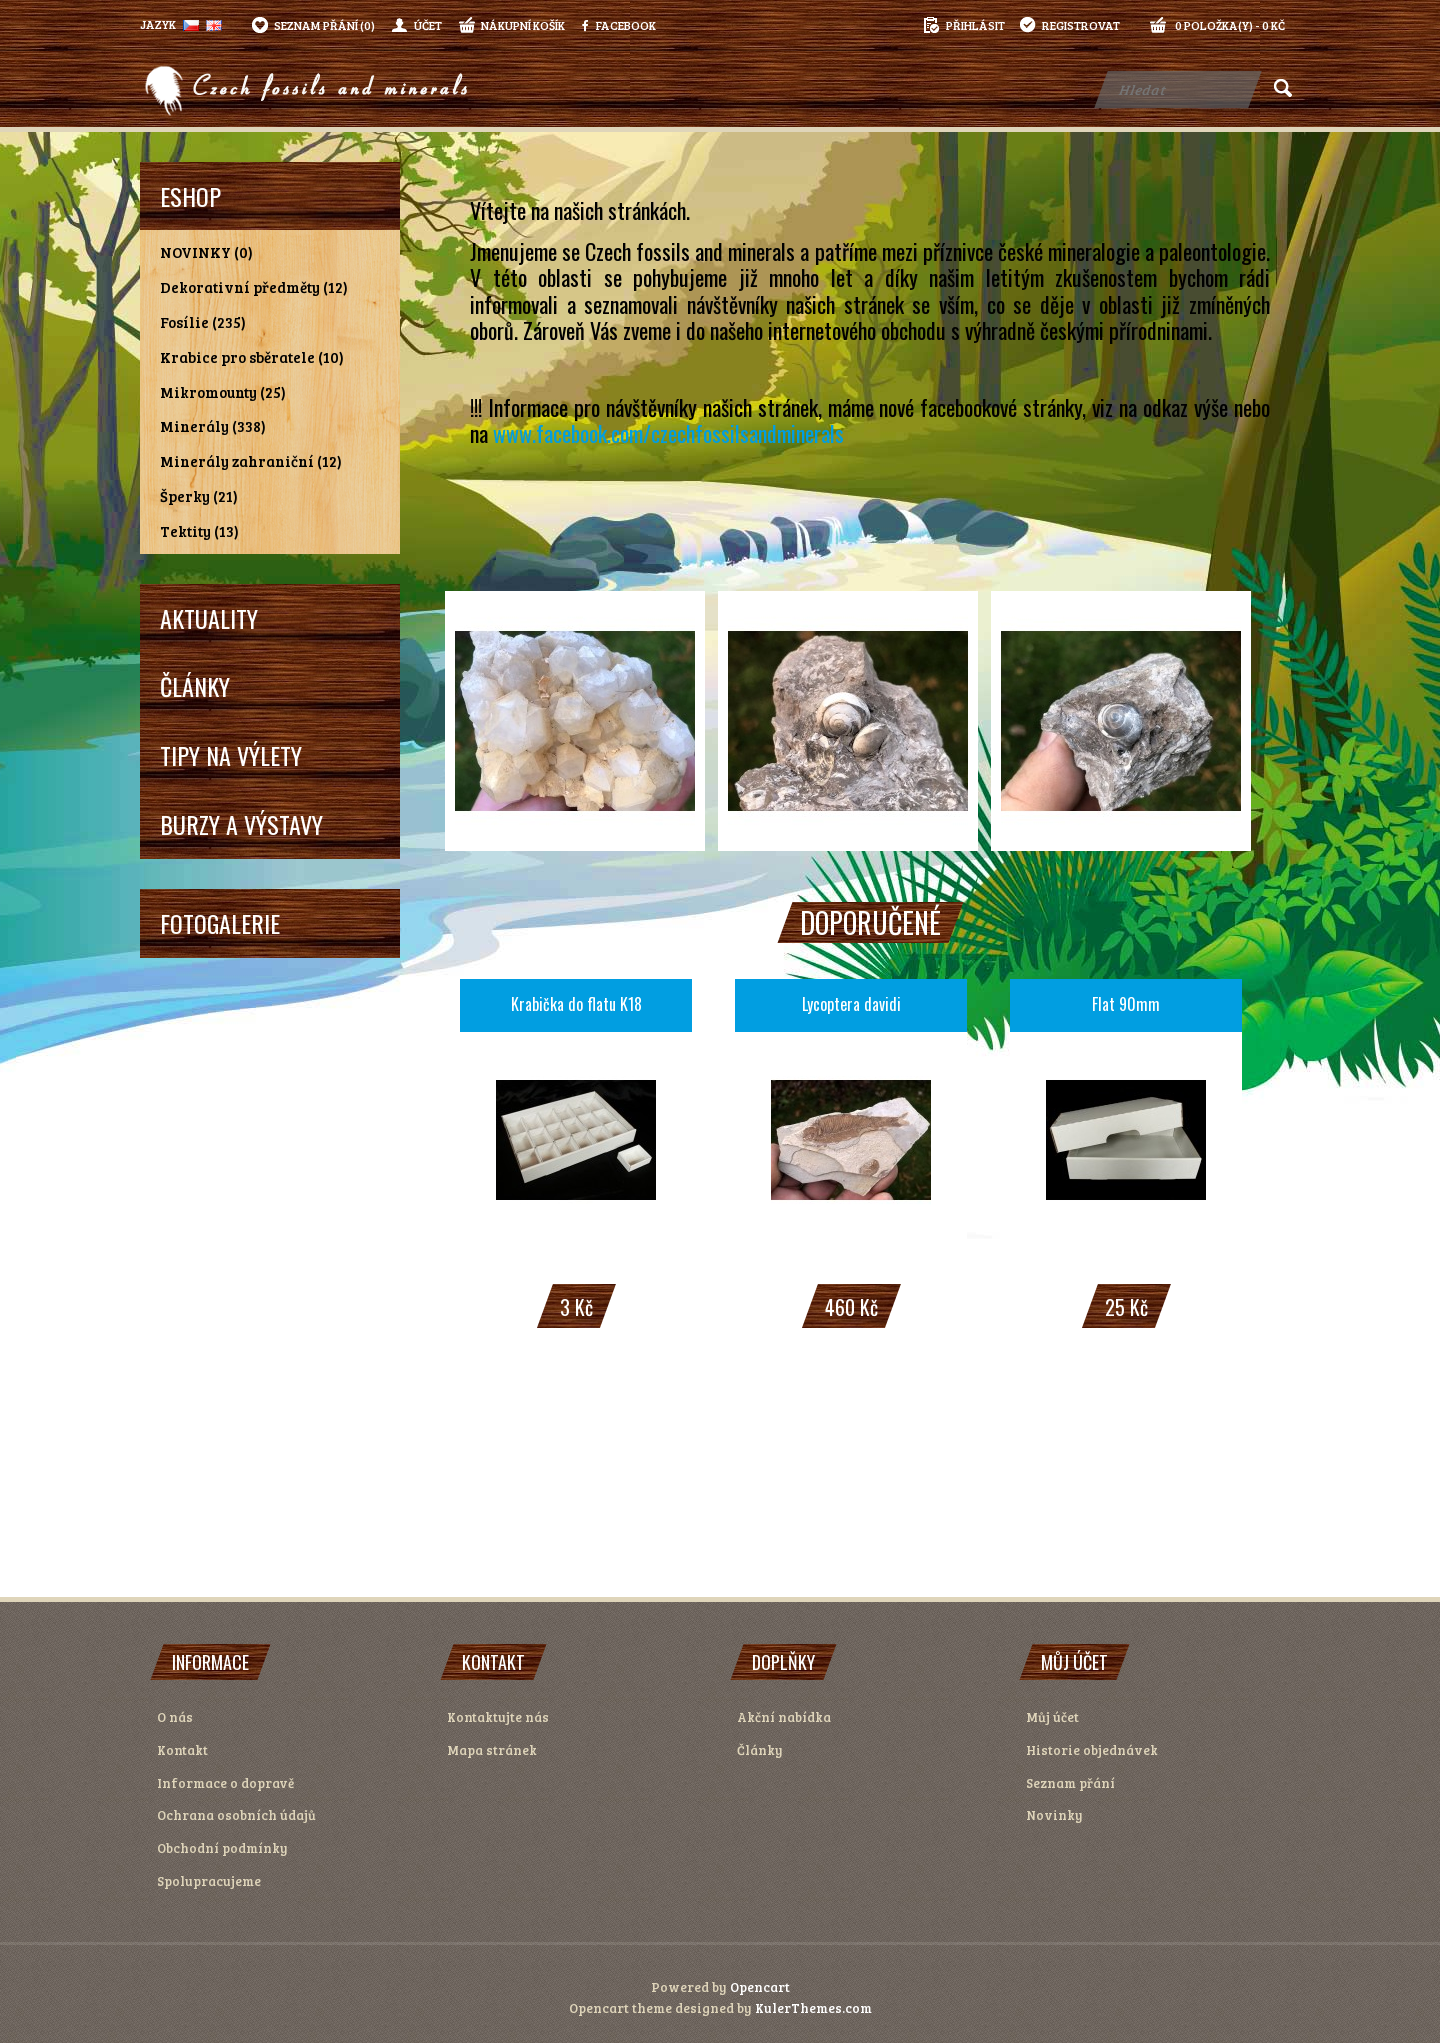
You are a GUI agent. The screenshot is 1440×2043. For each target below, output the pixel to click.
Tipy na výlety (231, 755)
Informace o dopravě (225, 1783)
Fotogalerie (220, 923)
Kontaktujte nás (498, 1717)
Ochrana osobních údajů (236, 1815)
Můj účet (1052, 1717)
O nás (175, 1717)
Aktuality (209, 618)
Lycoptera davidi (851, 1004)
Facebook (619, 25)
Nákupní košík (523, 25)
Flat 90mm (1126, 1004)
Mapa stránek (492, 1750)
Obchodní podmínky (222, 1848)
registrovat (1081, 25)
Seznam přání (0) (324, 25)
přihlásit (975, 25)
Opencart (760, 1987)
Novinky (1054, 1815)
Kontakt (182, 1750)
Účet (428, 25)
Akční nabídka (784, 1717)
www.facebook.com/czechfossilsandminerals (668, 433)
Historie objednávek (1092, 1750)
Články (195, 686)
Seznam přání (1070, 1783)
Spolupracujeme (209, 1881)
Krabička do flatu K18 (576, 1004)
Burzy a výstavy (241, 824)
